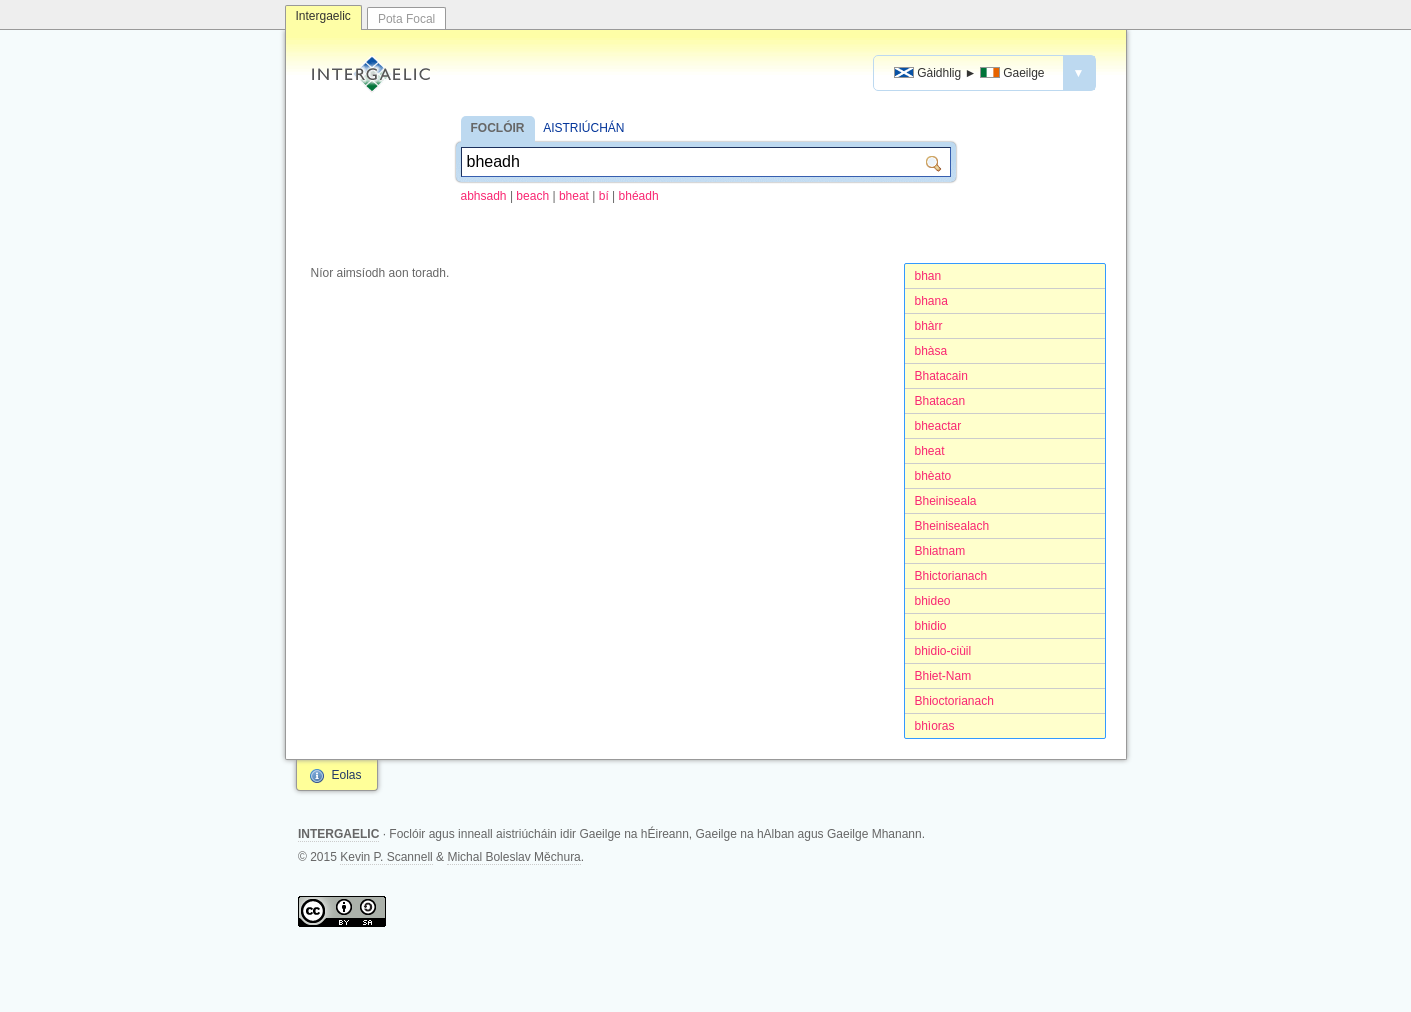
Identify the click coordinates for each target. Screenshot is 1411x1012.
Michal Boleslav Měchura (513, 857)
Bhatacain (941, 376)
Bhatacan (940, 401)
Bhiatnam (940, 551)
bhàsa (931, 351)
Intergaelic (323, 16)
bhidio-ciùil (943, 651)
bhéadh (639, 196)
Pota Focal (406, 19)
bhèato (933, 476)
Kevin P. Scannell (386, 857)
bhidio (931, 626)
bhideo (933, 601)
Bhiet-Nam (943, 676)
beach (532, 196)
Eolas (347, 775)
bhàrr (929, 326)
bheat (574, 196)
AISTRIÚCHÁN (583, 128)
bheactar (938, 426)
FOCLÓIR (498, 128)
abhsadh (484, 196)
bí (604, 196)
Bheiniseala (946, 501)
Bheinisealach (952, 526)
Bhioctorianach (954, 701)
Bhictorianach (951, 576)
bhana (931, 301)
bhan (928, 276)
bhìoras (935, 726)
